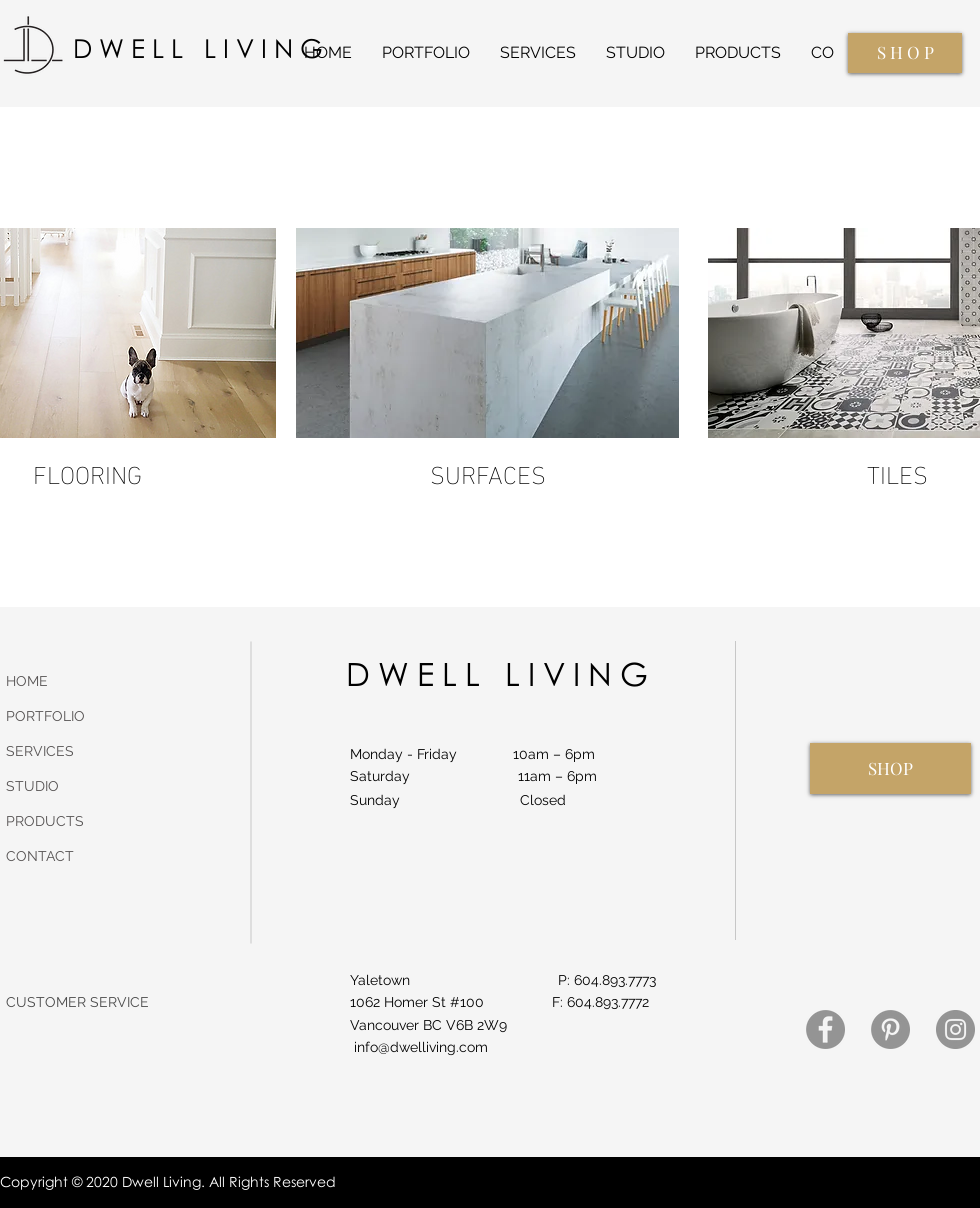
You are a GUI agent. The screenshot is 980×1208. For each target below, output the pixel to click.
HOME (27, 681)
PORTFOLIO (45, 716)
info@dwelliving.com (421, 1047)
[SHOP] (890, 768)
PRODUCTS (45, 821)
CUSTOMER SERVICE (77, 1002)
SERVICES (40, 751)
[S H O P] (905, 53)
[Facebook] (825, 1029)
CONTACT (40, 856)
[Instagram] (955, 1029)
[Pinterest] (890, 1029)
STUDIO (32, 786)
